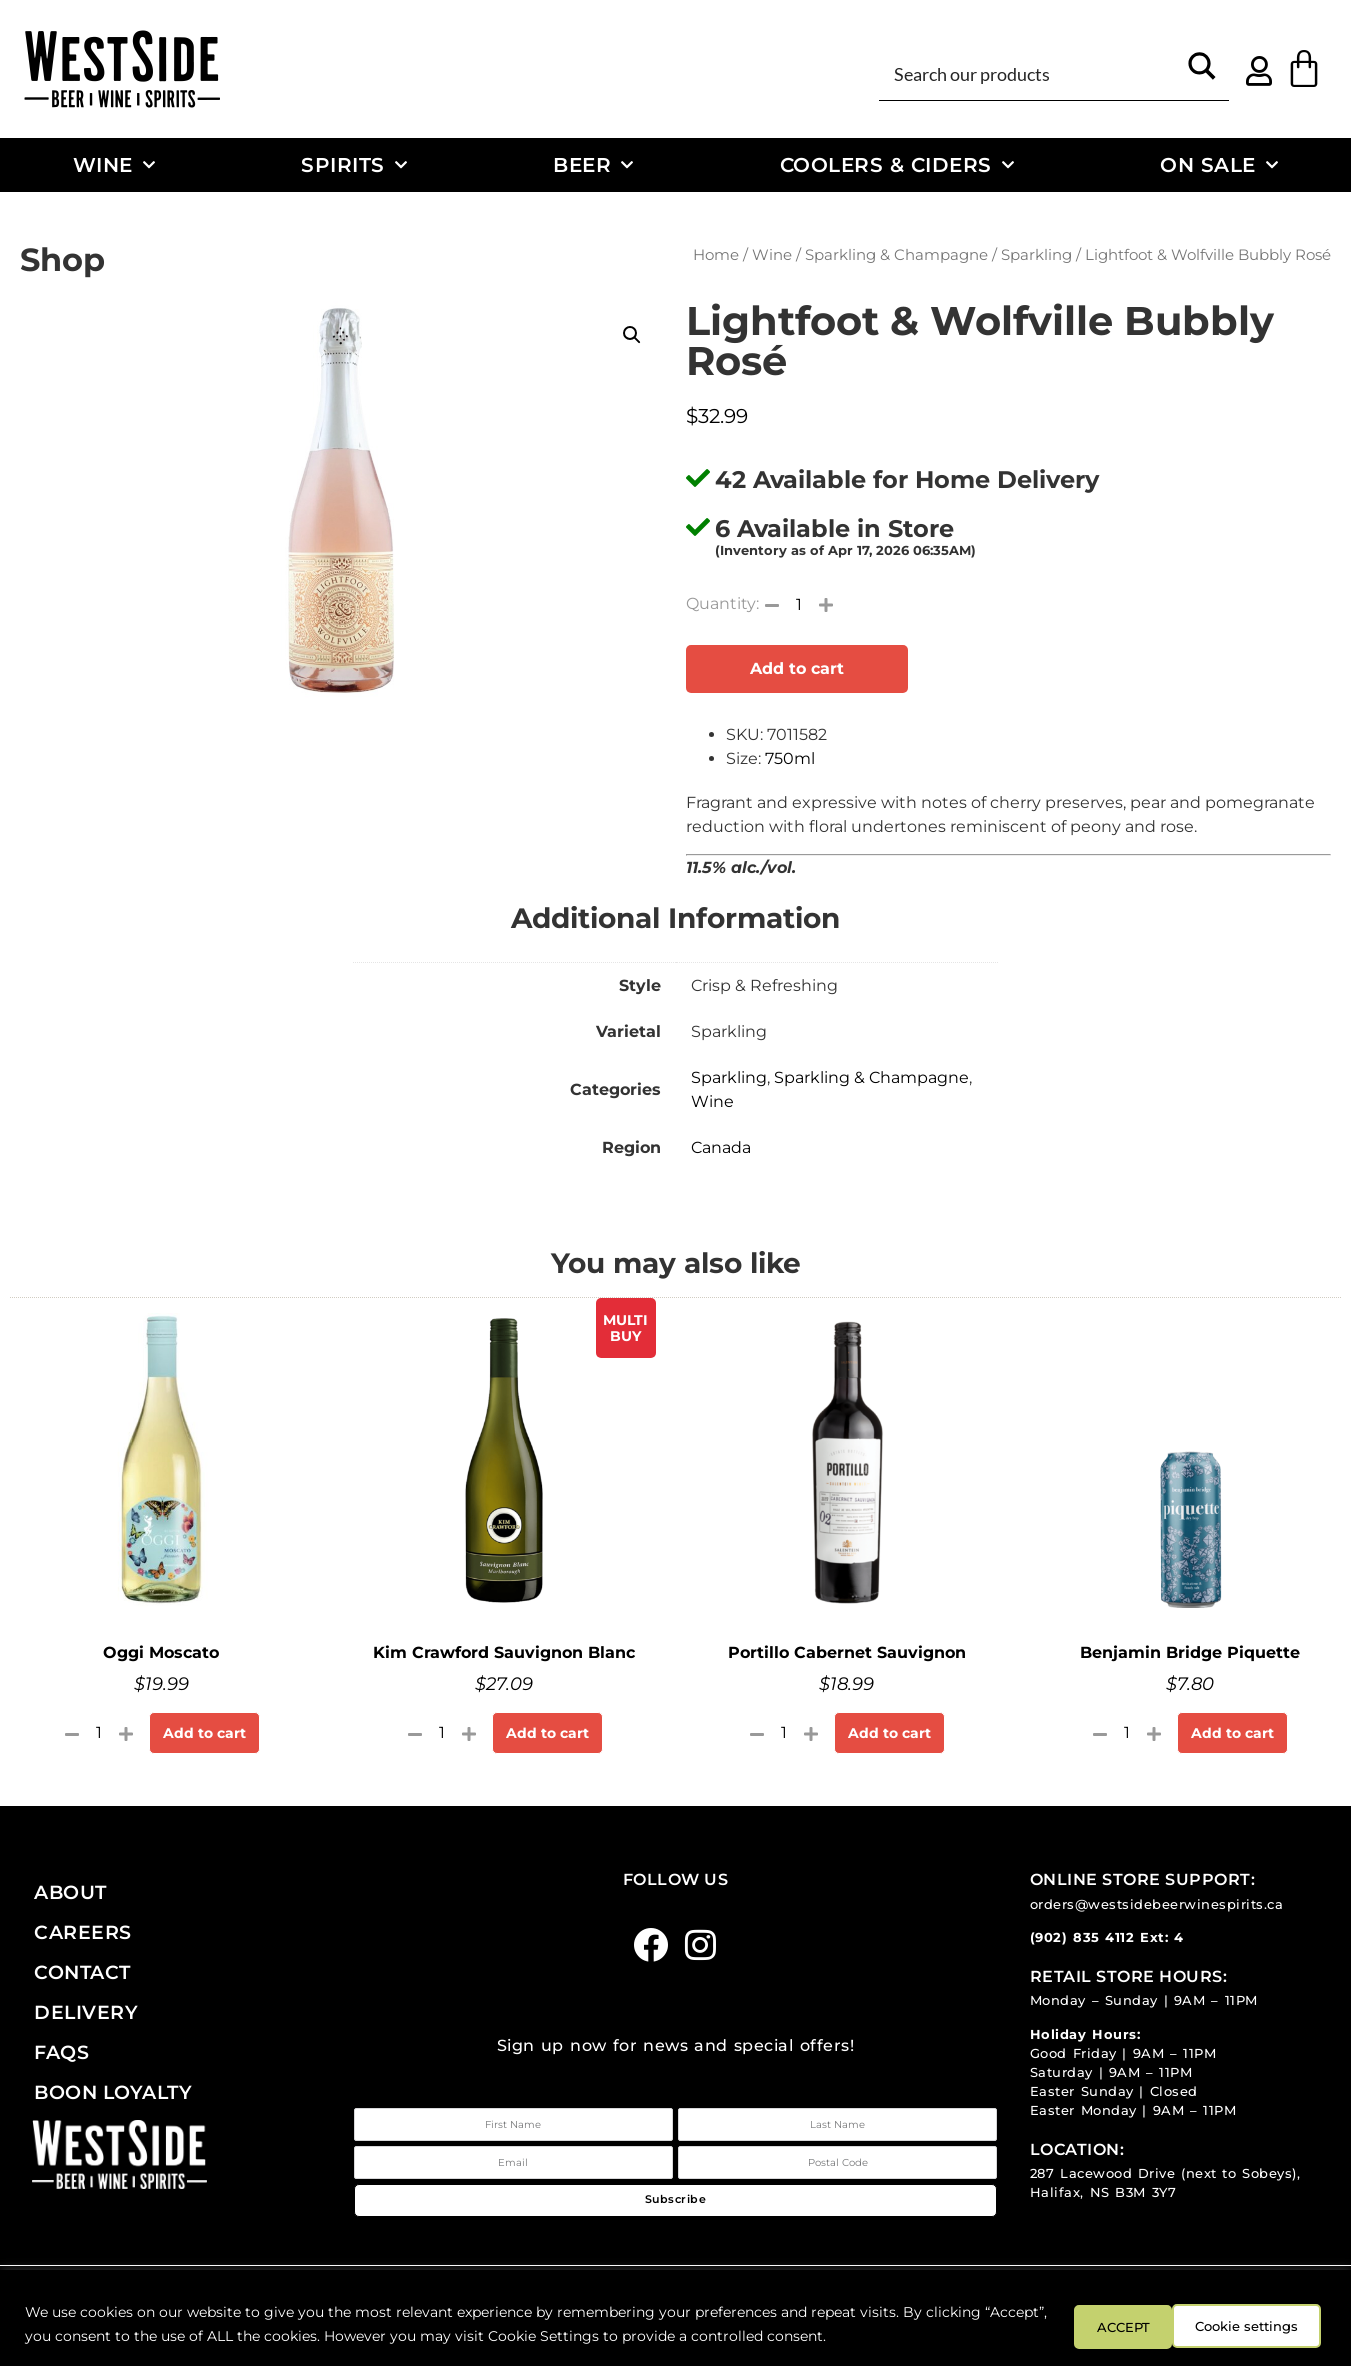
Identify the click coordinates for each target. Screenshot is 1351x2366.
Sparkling (1036, 255)
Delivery (86, 2012)
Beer (593, 165)
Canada (721, 1147)
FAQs (61, 2052)
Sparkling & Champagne (896, 255)
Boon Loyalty (113, 2092)
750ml (790, 758)
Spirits (354, 165)
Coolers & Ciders (897, 165)
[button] (632, 335)
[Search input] (1031, 73)
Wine (114, 165)
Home (716, 255)
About (70, 1892)
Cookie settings (1118, 2325)
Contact (82, 1972)
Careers (83, 1932)
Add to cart (797, 668)
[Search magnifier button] (1202, 73)
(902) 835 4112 (1082, 1937)
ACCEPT (1269, 2325)
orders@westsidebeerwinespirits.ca (1157, 1904)
